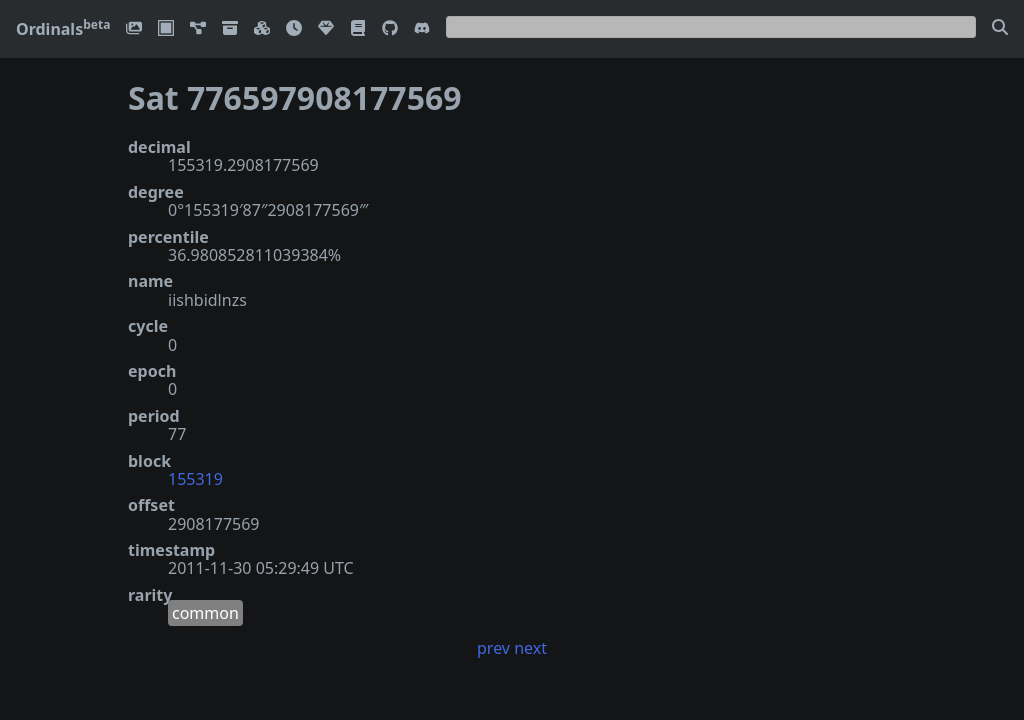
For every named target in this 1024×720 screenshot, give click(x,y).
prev (493, 648)
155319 (195, 479)
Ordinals (63, 29)
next (530, 648)
